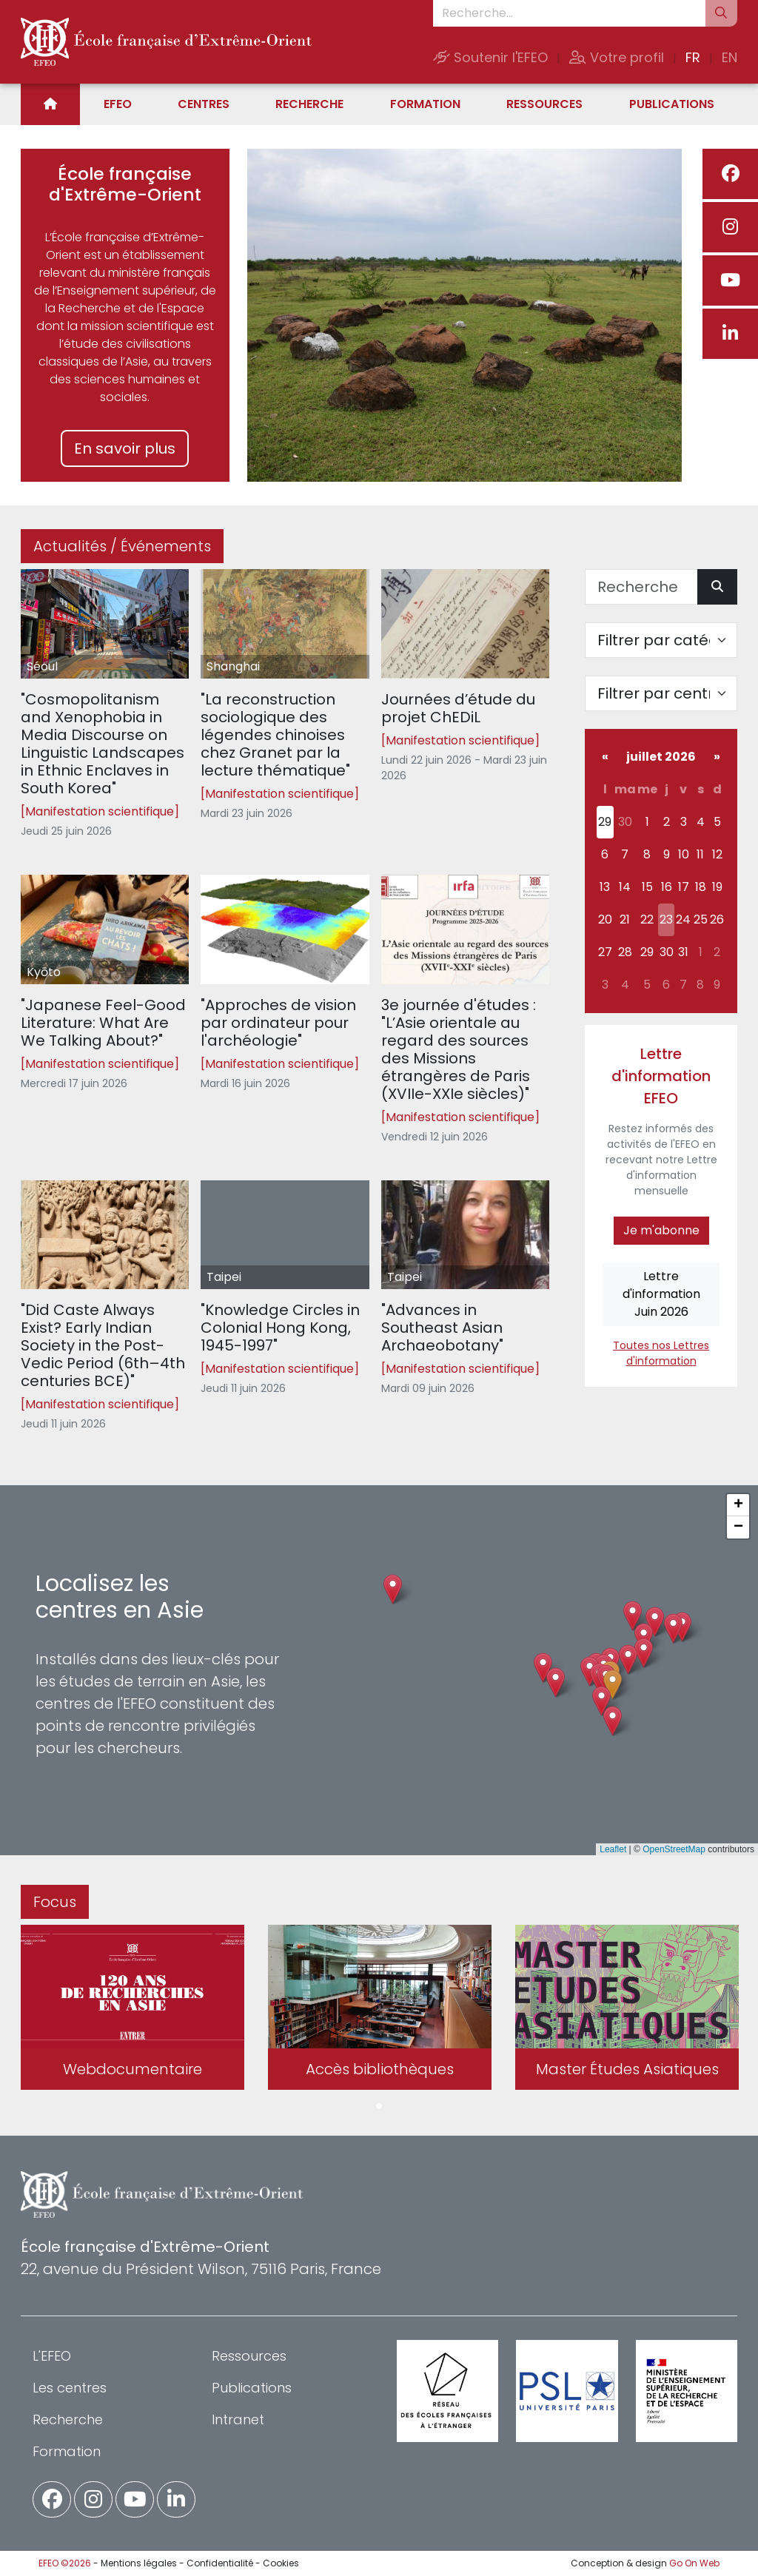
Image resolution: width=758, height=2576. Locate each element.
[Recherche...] (569, 13)
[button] (612, 1684)
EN (729, 57)
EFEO (118, 103)
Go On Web (694, 2563)
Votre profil (616, 57)
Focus (54, 1901)
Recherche (309, 103)
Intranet (238, 2419)
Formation (425, 103)
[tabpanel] (132, 2010)
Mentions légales (139, 2563)
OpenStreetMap (674, 1849)
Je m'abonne (661, 1230)
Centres (203, 103)
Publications (671, 103)
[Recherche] (641, 587)
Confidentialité (220, 2563)
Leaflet (613, 1849)
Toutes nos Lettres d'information (661, 1353)
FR (692, 57)
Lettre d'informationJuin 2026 (661, 1294)
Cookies (281, 2563)
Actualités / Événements (122, 546)
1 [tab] (379, 2106)
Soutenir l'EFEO (490, 57)
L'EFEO (52, 2356)
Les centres (70, 2387)
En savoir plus (124, 448)
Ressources (544, 103)
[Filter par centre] (661, 693)
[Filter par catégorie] (661, 640)
